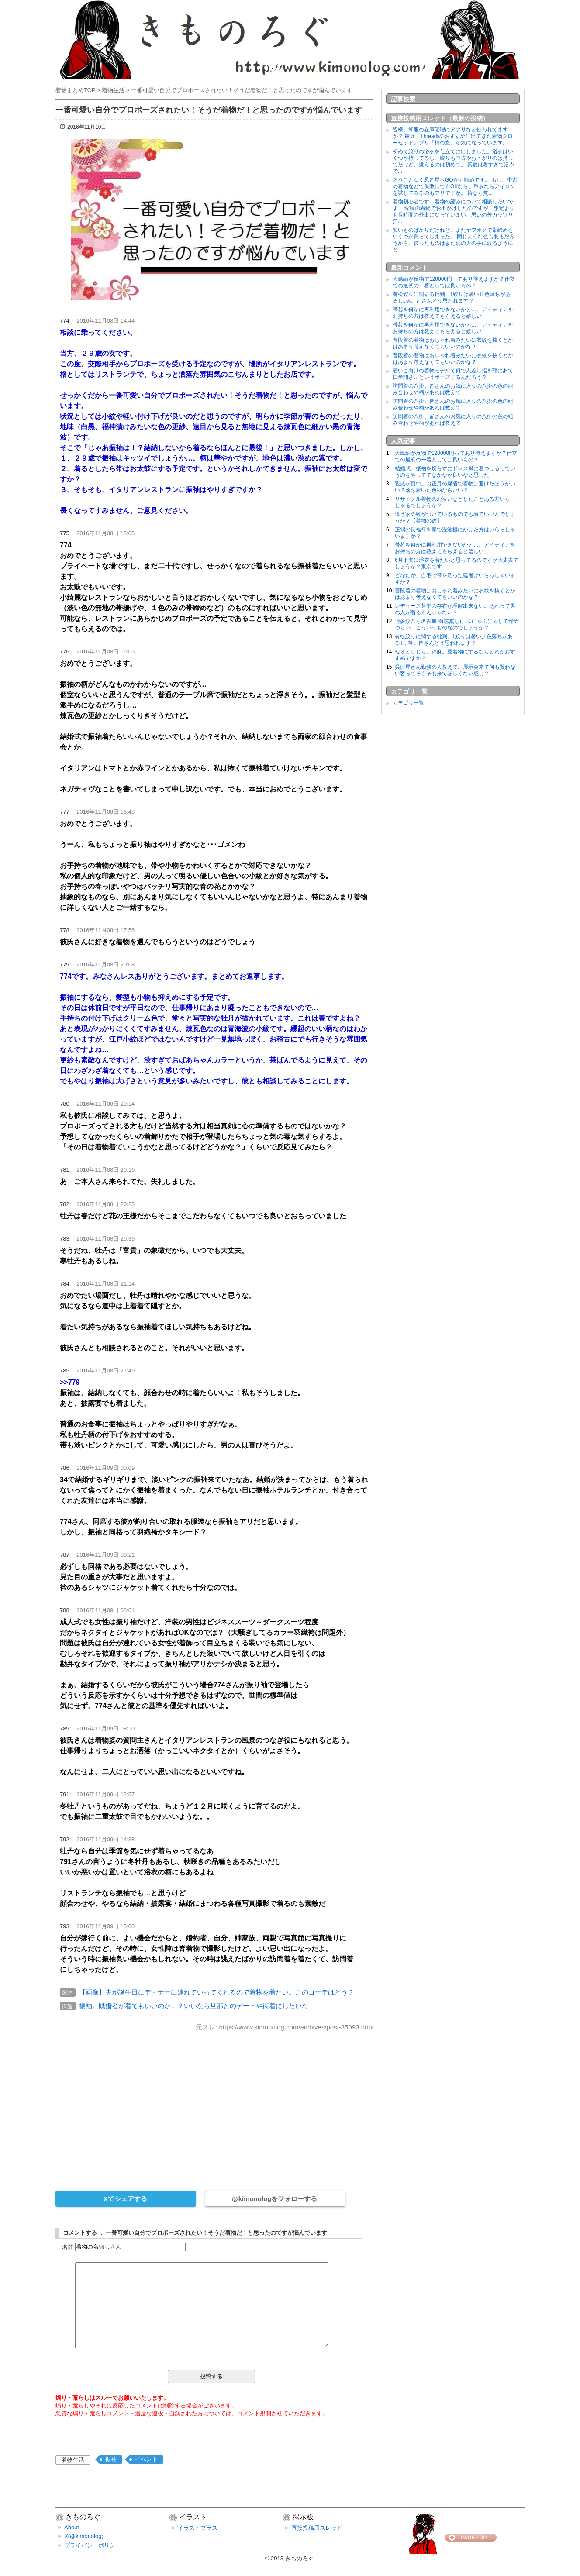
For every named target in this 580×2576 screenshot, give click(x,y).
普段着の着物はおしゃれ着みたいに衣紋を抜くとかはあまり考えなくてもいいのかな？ (453, 343)
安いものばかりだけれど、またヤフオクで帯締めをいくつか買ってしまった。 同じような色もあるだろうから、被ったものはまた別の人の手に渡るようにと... (453, 240)
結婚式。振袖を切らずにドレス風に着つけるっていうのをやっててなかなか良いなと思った (455, 471)
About (71, 2527)
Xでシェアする (125, 2198)
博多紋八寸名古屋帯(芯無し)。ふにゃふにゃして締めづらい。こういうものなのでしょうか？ (457, 624)
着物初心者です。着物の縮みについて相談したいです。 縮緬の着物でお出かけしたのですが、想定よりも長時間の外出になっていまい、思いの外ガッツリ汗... (453, 211)
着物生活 (73, 2459)
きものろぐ (299, 2558)
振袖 (111, 2459)
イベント (146, 2459)
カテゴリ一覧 (408, 703)
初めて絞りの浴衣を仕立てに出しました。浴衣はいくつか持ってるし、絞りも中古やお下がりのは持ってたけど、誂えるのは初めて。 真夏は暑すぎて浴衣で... (453, 161)
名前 (67, 2246)
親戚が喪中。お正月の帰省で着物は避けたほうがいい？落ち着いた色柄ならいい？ (455, 487)
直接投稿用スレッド (316, 2527)
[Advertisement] (214, 2105)
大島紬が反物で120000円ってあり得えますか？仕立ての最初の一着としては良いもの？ (454, 282)
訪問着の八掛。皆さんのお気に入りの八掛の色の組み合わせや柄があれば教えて (453, 389)
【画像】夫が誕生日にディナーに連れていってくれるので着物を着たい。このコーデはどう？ (216, 1992)
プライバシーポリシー (92, 2545)
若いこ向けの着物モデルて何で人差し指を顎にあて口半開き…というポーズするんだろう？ (453, 374)
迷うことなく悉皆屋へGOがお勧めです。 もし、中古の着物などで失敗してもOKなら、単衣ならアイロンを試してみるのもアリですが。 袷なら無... (455, 186)
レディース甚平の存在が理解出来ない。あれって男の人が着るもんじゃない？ (455, 609)
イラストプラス (198, 2527)
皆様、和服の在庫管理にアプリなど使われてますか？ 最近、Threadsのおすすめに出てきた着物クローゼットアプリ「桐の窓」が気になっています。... (453, 136)
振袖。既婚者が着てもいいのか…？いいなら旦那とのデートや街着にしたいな (193, 2005)
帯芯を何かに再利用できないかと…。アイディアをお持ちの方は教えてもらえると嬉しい (453, 312)
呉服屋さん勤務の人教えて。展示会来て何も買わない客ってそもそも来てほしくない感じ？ (455, 670)
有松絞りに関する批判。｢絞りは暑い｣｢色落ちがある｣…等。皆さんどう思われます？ (452, 297)
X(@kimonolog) (84, 2536)
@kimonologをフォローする (274, 2198)
